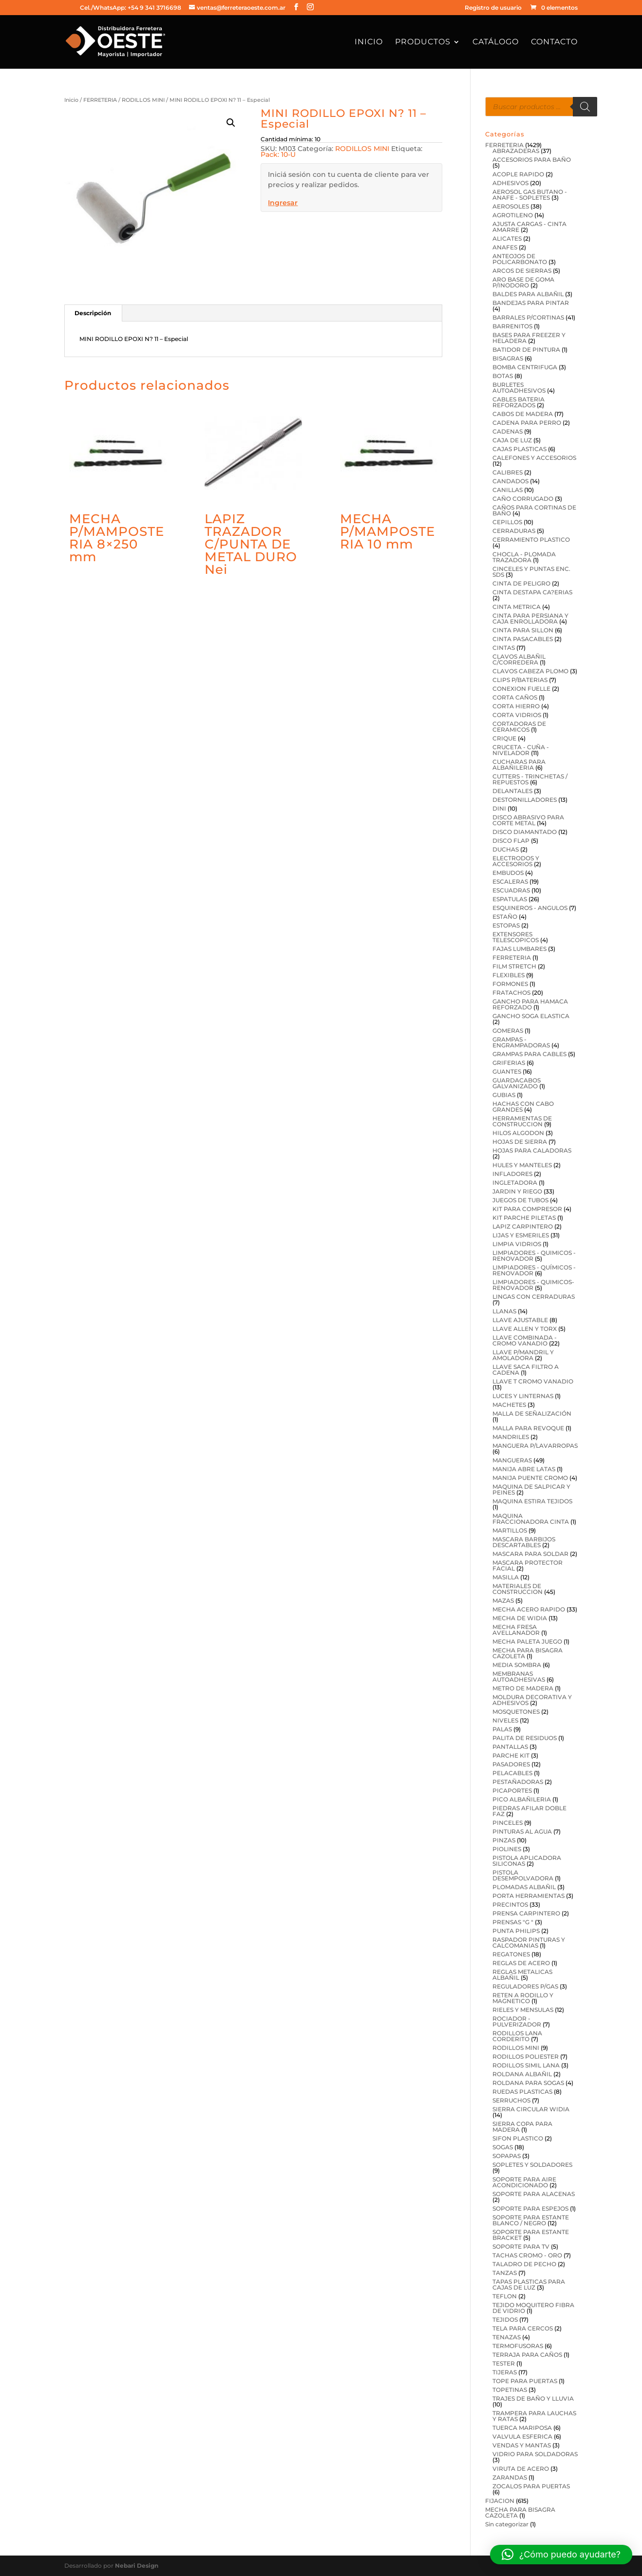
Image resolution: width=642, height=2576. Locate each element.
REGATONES (511, 1954)
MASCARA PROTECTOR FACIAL (527, 1565)
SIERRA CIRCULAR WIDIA (530, 2109)
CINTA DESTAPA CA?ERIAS (532, 592)
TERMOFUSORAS (517, 2345)
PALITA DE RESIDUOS (524, 1738)
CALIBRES (507, 472)
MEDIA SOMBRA (516, 1664)
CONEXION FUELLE (521, 688)
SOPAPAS (506, 2155)
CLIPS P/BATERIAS (520, 679)
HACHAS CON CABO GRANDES (523, 1106)
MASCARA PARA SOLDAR (530, 1553)
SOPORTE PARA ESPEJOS (530, 2208)
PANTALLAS (510, 1746)
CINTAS (503, 647)
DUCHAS (505, 849)
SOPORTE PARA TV (520, 2246)
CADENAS (507, 431)
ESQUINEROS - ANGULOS (529, 907)
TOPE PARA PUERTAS (524, 2381)
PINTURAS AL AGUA (522, 1831)
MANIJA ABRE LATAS (523, 1469)
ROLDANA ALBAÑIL (522, 2074)
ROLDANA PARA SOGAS (528, 2082)
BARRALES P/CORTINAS (528, 317)
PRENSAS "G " (512, 1922)
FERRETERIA (100, 99)
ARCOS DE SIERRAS (521, 270)
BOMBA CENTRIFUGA (524, 367)
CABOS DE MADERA (522, 413)
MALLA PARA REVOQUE (528, 1428)
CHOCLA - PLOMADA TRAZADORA (524, 557)
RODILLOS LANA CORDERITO (517, 2036)
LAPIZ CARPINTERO (522, 1226)
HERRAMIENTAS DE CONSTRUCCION (522, 1121)
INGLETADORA (514, 1182)
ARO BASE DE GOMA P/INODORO (523, 282)
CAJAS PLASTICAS (519, 449)
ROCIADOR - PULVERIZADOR (516, 2021)
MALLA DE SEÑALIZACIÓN (531, 1413)
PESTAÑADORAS (517, 1781)
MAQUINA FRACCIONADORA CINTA (530, 1518)
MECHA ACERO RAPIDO (528, 1609)
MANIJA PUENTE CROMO (530, 1477)
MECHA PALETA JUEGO (527, 1641)
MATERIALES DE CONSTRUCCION (517, 1588)
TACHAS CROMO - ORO (527, 2255)
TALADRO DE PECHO (524, 2264)
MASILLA (505, 1577)
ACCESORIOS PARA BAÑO (531, 159)
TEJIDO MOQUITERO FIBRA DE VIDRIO (533, 2307)
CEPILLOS (507, 522)
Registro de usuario (493, 8)
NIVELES (505, 1720)
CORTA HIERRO (516, 706)
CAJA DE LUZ (512, 440)
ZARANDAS (509, 2477)
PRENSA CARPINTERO (526, 1913)
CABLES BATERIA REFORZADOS (518, 402)
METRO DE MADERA (522, 1688)
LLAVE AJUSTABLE (520, 1320)
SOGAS (502, 2147)
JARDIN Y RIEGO (517, 1191)
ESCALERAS (510, 881)
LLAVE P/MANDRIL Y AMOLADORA (523, 1355)
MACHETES (509, 1404)
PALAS (502, 1729)
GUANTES (506, 1071)
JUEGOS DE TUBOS (520, 1200)
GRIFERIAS (508, 1062)
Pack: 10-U (278, 154)
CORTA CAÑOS (514, 697)
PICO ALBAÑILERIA (521, 1799)
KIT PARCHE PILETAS (524, 1217)
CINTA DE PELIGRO (521, 583)
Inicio (369, 42)
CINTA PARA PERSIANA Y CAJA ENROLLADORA (530, 618)
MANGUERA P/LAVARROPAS (535, 1445)
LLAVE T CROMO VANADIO (532, 1381)
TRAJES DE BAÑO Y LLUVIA (533, 2398)
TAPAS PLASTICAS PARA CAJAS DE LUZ (528, 2284)
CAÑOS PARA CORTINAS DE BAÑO (534, 510)
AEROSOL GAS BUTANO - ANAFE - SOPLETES (529, 194)
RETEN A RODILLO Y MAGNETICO (522, 1998)
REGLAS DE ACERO (521, 1963)
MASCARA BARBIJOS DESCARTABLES (523, 1542)
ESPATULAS (509, 899)
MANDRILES (510, 1436)
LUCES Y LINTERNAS (522, 1396)
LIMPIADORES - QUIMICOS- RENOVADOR (533, 1284)
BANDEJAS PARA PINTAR (530, 302)
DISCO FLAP (510, 840)
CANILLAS (507, 489)
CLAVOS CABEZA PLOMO (530, 671)
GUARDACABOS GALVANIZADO (516, 1083)
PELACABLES (512, 1773)
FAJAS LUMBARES (519, 948)
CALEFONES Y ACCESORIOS (534, 457)
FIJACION (499, 2500)
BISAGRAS (507, 358)
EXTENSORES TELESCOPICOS (515, 937)
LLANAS (504, 1311)
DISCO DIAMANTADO (524, 831)
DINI (499, 808)
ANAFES (504, 247)
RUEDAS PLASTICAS (522, 2091)
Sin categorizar (507, 2524)
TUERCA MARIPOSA (522, 2427)
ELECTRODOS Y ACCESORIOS (515, 861)
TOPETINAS (509, 2389)
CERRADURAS (513, 530)
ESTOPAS (506, 925)
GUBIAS (503, 1095)
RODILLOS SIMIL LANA (526, 2065)
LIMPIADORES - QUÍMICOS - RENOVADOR (534, 1270)
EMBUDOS (508, 872)
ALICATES (507, 238)
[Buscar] (585, 106)
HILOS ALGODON (518, 1132)
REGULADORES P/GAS (525, 1986)
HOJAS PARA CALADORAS (531, 1150)
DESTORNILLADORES (524, 799)
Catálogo (495, 42)
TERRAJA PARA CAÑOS (527, 2354)
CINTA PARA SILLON (522, 630)
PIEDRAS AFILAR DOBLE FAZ (529, 1811)
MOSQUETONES (516, 1711)
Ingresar (283, 202)
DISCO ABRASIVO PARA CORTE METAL (528, 820)
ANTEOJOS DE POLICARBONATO (519, 258)
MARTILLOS (509, 1530)
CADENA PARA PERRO (526, 422)
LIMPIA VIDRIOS (516, 1244)
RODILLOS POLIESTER (525, 2056)
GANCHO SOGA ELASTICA (530, 1016)
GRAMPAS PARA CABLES (529, 1054)
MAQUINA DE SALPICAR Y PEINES (531, 1489)
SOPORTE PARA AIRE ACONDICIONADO (524, 2182)
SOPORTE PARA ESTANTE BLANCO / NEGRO (530, 2220)
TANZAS (504, 2272)
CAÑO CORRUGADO (522, 498)
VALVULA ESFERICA (522, 2436)
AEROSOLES (510, 206)
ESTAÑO (504, 916)
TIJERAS (504, 2372)
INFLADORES (512, 1173)
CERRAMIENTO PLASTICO (531, 539)
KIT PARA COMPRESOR (527, 1208)
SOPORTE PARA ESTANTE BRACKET (530, 2234)
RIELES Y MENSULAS (522, 2009)
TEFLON (504, 2296)
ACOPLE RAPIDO (518, 174)
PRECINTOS (510, 1904)
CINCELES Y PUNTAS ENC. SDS (531, 571)
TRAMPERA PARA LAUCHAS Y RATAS (534, 2416)
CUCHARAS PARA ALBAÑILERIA (519, 764)
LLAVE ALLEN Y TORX (524, 1328)
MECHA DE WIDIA (519, 1618)
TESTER (503, 2363)
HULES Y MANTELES (522, 1165)
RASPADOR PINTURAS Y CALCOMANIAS (528, 1942)
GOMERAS (507, 1030)
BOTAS (502, 375)
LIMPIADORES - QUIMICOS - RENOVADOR (534, 1255)
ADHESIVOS (510, 183)
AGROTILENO (512, 215)
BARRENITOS (512, 326)
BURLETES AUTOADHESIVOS (519, 387)
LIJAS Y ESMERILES (520, 1235)
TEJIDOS (505, 2319)
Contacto (554, 42)
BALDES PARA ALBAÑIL (528, 294)
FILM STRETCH (514, 966)
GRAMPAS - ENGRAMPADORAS (521, 1042)
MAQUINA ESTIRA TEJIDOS (532, 1501)
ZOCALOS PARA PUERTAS (531, 2486)
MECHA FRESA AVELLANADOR (516, 1629)
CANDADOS (510, 481)
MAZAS (503, 1600)
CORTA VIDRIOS (516, 715)
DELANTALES (512, 791)
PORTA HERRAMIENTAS (528, 1895)
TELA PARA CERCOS (522, 2328)
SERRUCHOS (511, 2100)
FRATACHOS (511, 992)
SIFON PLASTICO (517, 2138)
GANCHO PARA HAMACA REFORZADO (530, 1004)
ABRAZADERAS (515, 150)
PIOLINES (506, 1849)
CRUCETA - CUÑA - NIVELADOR (520, 750)
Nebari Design (136, 2565)
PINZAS (503, 1840)
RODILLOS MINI (143, 99)
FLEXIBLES (508, 975)
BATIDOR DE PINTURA (526, 349)
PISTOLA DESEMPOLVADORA (522, 1875)
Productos (423, 42)
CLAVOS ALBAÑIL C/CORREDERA (519, 659)
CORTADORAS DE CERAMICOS (519, 726)
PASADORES (511, 1764)
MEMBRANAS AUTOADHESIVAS (518, 1676)
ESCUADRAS (511, 890)
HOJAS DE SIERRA (519, 1141)
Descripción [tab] (93, 313)
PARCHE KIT (510, 1755)
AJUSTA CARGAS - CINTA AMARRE (529, 226)
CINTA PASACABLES (522, 639)
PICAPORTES (512, 1790)
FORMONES (510, 983)
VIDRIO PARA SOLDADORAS (535, 2454)
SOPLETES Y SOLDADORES (532, 2164)
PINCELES (507, 1822)
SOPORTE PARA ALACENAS (533, 2193)
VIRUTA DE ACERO (520, 2468)
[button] (231, 123)
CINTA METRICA (516, 606)
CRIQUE (504, 738)
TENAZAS (506, 2337)
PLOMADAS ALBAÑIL (524, 1887)
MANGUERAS (512, 1460)
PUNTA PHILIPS (516, 1930)
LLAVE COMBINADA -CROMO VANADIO (524, 1340)
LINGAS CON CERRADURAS (533, 1296)
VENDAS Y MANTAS (521, 2445)
